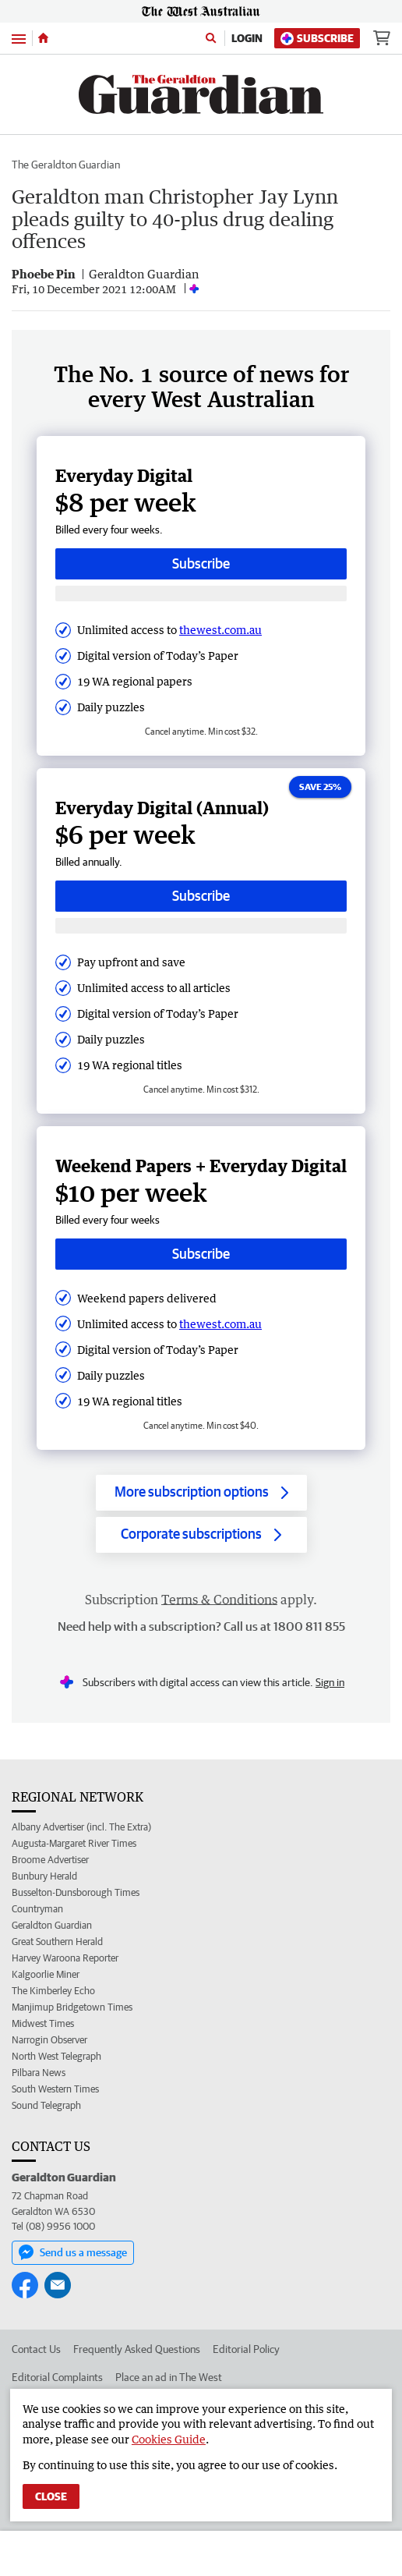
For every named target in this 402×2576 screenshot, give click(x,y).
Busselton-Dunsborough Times (75, 1892)
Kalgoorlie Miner (45, 1974)
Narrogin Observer (49, 2040)
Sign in (330, 1682)
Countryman (37, 1909)
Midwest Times (43, 2023)
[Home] (43, 38)
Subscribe (317, 38)
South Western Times (55, 2089)
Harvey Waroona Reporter (65, 1958)
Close (51, 2496)
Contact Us (36, 2349)
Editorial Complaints (57, 2377)
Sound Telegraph (46, 2105)
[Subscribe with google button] (201, 594)
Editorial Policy (246, 2349)
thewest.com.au (220, 629)
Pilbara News (38, 2072)
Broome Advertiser (50, 1860)
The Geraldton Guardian (66, 164)
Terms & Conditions (219, 1599)
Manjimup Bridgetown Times (72, 2007)
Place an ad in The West (168, 2377)
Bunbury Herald (44, 1876)
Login (247, 38)
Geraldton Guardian (52, 1925)
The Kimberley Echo (53, 1991)
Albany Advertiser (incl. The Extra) (81, 1827)
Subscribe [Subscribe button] (201, 563)
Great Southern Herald (57, 1941)
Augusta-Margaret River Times (74, 1843)
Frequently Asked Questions (136, 2349)
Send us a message (73, 2252)
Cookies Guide (169, 2439)
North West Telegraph (56, 2056)
